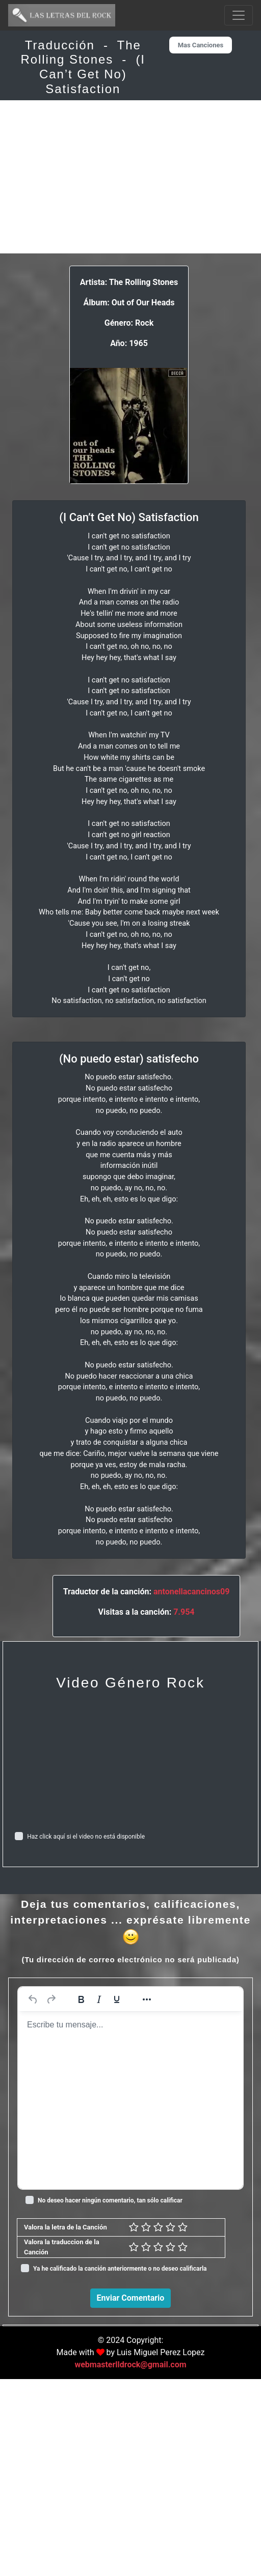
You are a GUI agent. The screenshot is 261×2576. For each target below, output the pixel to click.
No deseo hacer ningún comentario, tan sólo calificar (110, 2200)
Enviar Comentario (131, 2298)
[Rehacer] (51, 1999)
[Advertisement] (130, 177)
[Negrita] (81, 1999)
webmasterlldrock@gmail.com (130, 2561)
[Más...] (146, 1999)
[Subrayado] (116, 1999)
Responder (227, 2507)
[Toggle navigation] (238, 15)
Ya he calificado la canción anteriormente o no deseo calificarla (120, 2268)
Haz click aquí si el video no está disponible (86, 1836)
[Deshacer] (33, 1999)
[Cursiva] (99, 1999)
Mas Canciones (201, 45)
